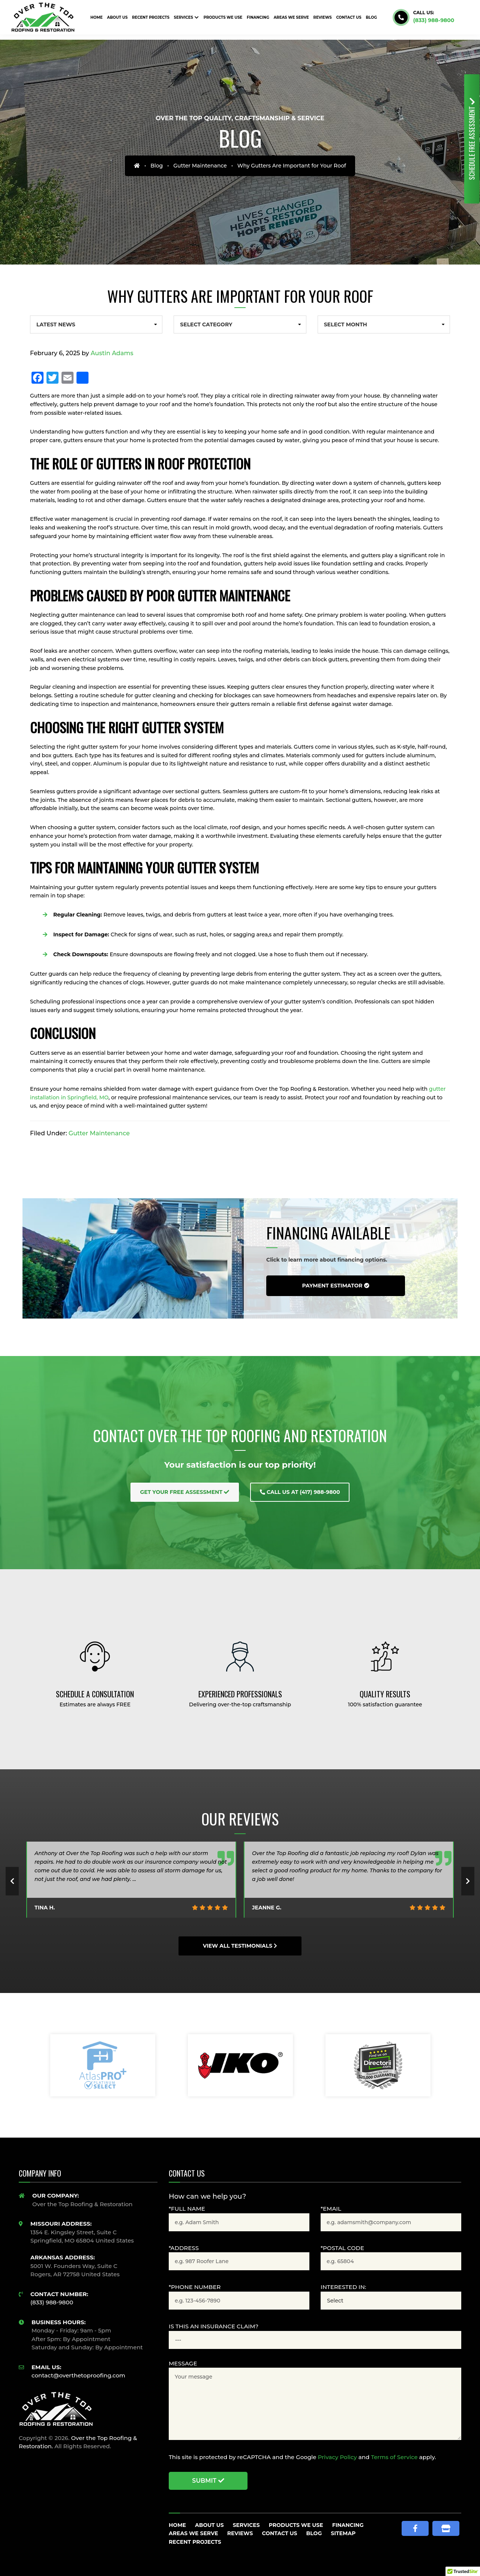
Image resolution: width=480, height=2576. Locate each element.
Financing (348, 2525)
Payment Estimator (335, 1285)
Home (177, 2525)
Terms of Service (394, 2457)
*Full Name (187, 2208)
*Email (331, 2208)
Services (246, 2525)
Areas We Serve (193, 2533)
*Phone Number (194, 2286)
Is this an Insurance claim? (213, 2326)
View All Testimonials (240, 1945)
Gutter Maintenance (200, 165)
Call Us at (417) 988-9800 (300, 1492)
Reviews (240, 2533)
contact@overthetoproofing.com (78, 2375)
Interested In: (343, 2286)
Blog (156, 165)
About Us (209, 2525)
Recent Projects (195, 2542)
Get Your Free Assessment (184, 1492)
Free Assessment (472, 139)
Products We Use (296, 2525)
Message (183, 2363)
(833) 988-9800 (433, 20)
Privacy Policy (337, 2457)
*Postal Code (342, 2248)
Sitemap (343, 2533)
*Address (184, 2248)
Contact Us (279, 2533)
